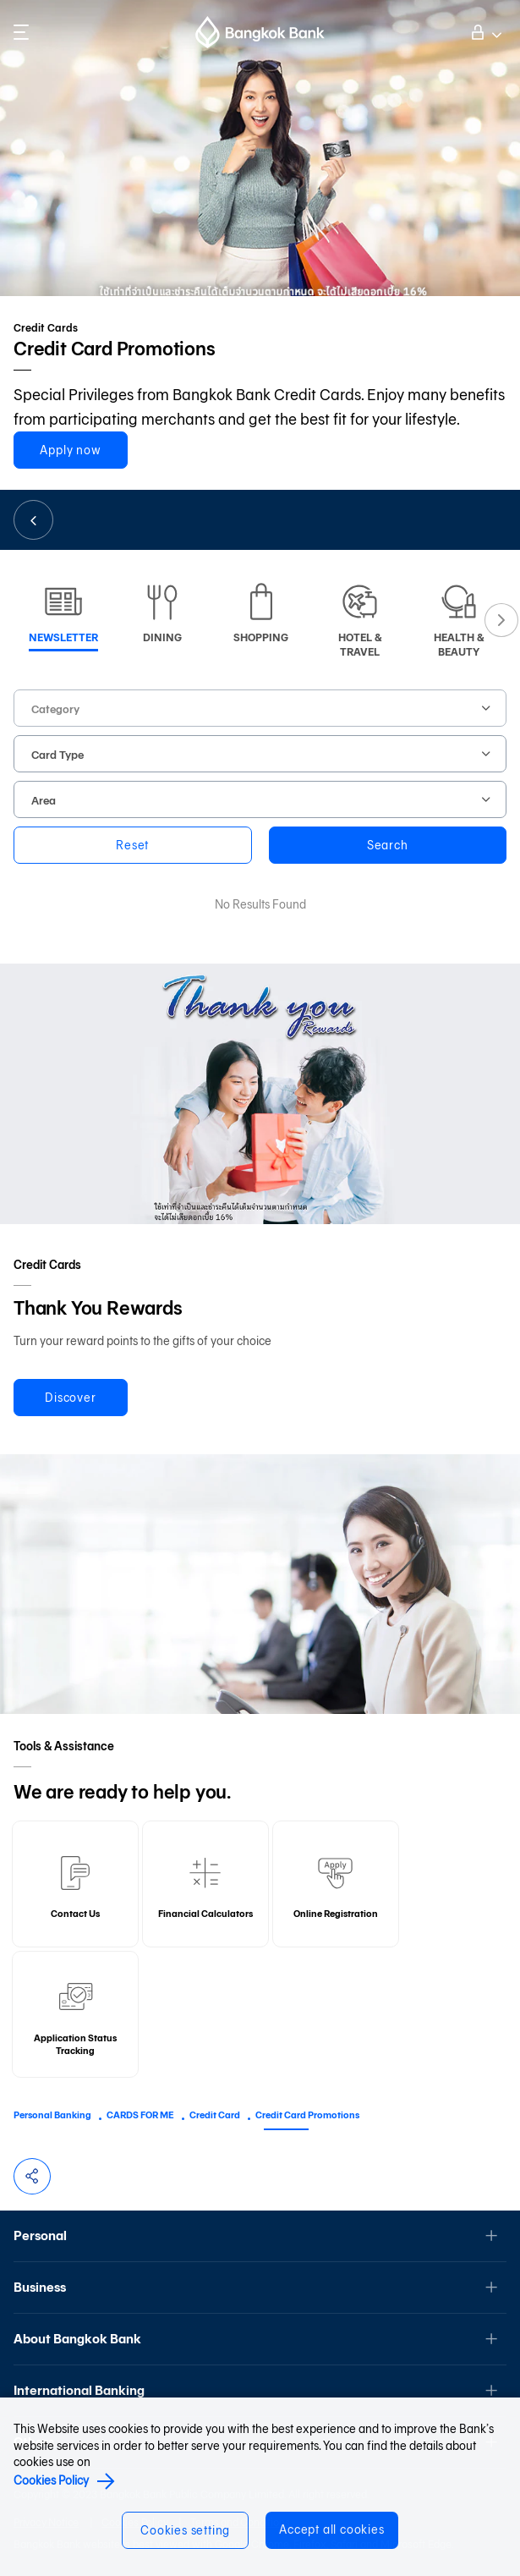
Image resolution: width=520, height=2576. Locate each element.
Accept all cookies (331, 2530)
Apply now (70, 450)
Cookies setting (185, 2531)
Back (33, 520)
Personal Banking (52, 2115)
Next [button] (501, 620)
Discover (70, 1398)
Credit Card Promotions (307, 2115)
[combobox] (260, 708)
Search (387, 845)
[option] (63, 613)
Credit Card (214, 2115)
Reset (132, 845)
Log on (484, 30)
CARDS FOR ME (140, 2115)
